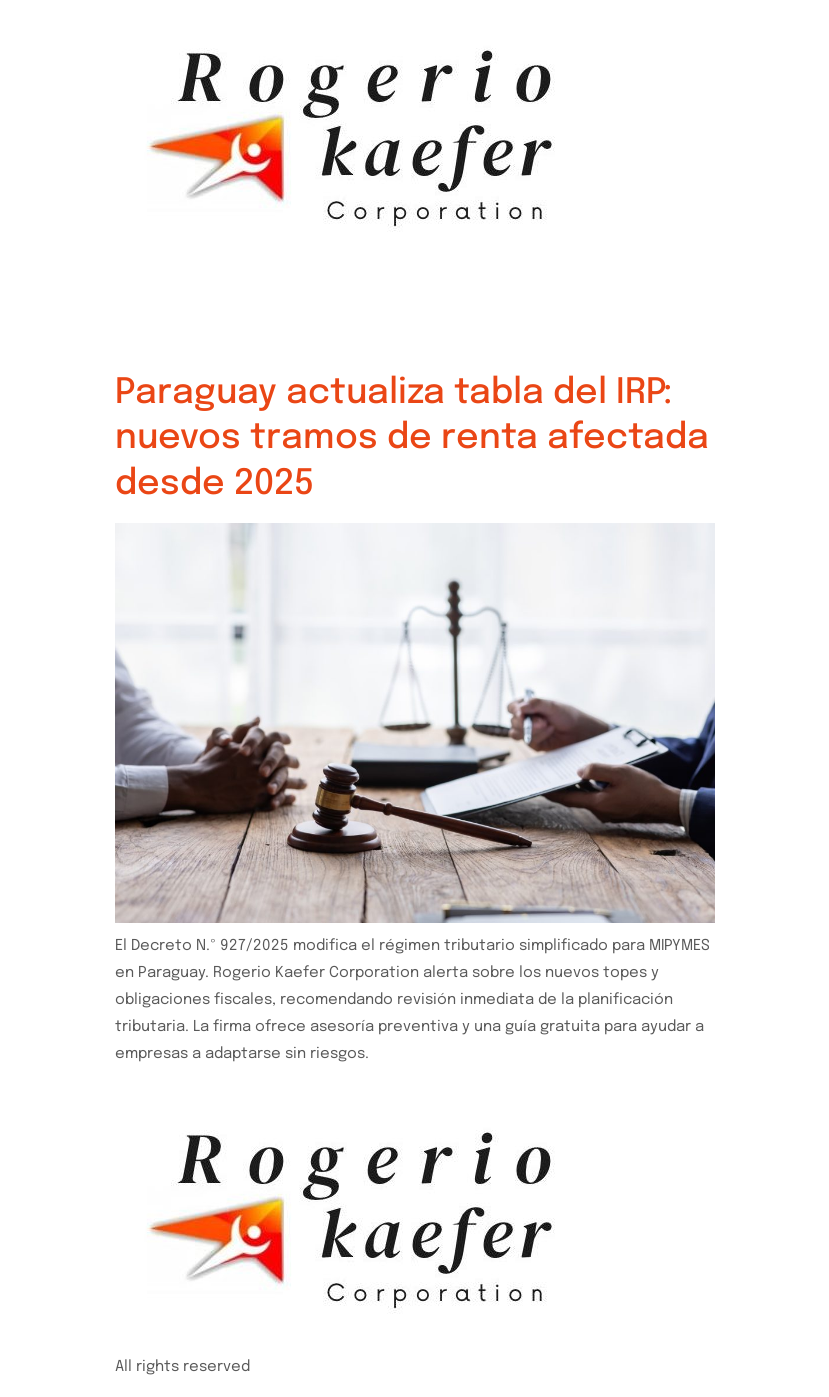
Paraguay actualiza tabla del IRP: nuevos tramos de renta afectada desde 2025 (412, 438)
